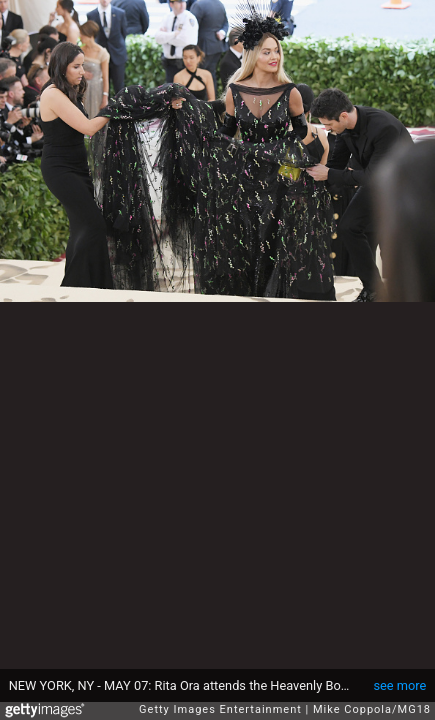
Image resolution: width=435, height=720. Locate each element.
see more (399, 685)
